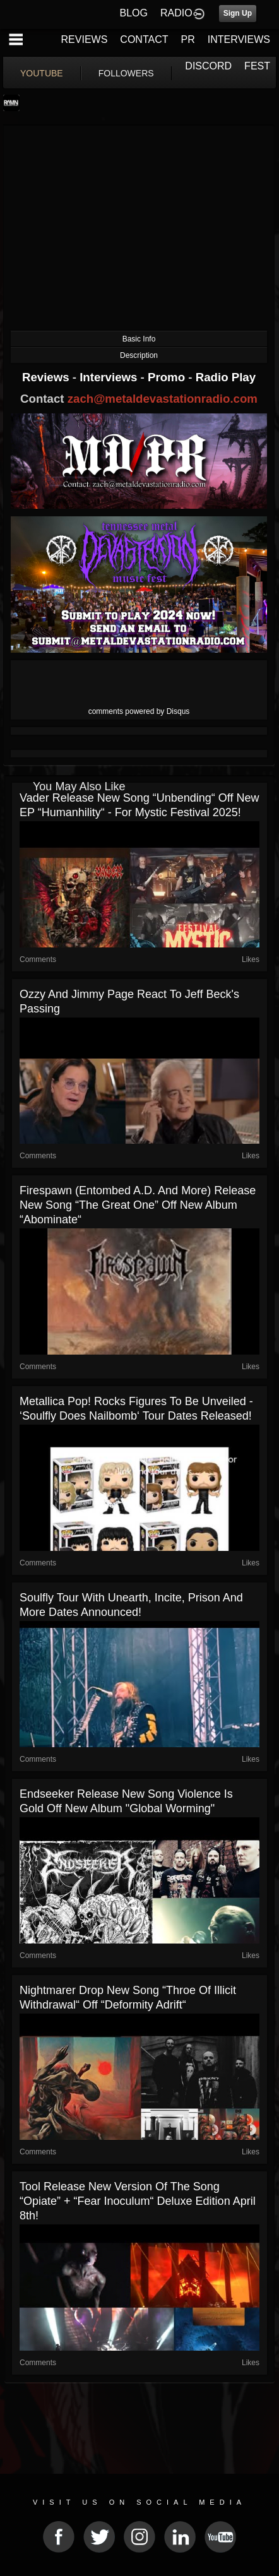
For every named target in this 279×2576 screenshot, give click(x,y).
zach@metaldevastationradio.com (163, 398)
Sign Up (237, 13)
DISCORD (208, 66)
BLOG (134, 13)
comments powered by (139, 711)
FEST (257, 66)
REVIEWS (84, 39)
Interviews (110, 377)
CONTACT (144, 39)
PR (187, 39)
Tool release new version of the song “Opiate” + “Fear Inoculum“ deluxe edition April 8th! (138, 2201)
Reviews (47, 377)
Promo (168, 377)
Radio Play (226, 377)
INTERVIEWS (239, 39)
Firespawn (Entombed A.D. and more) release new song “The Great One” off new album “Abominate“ (138, 1205)
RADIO (176, 13)
